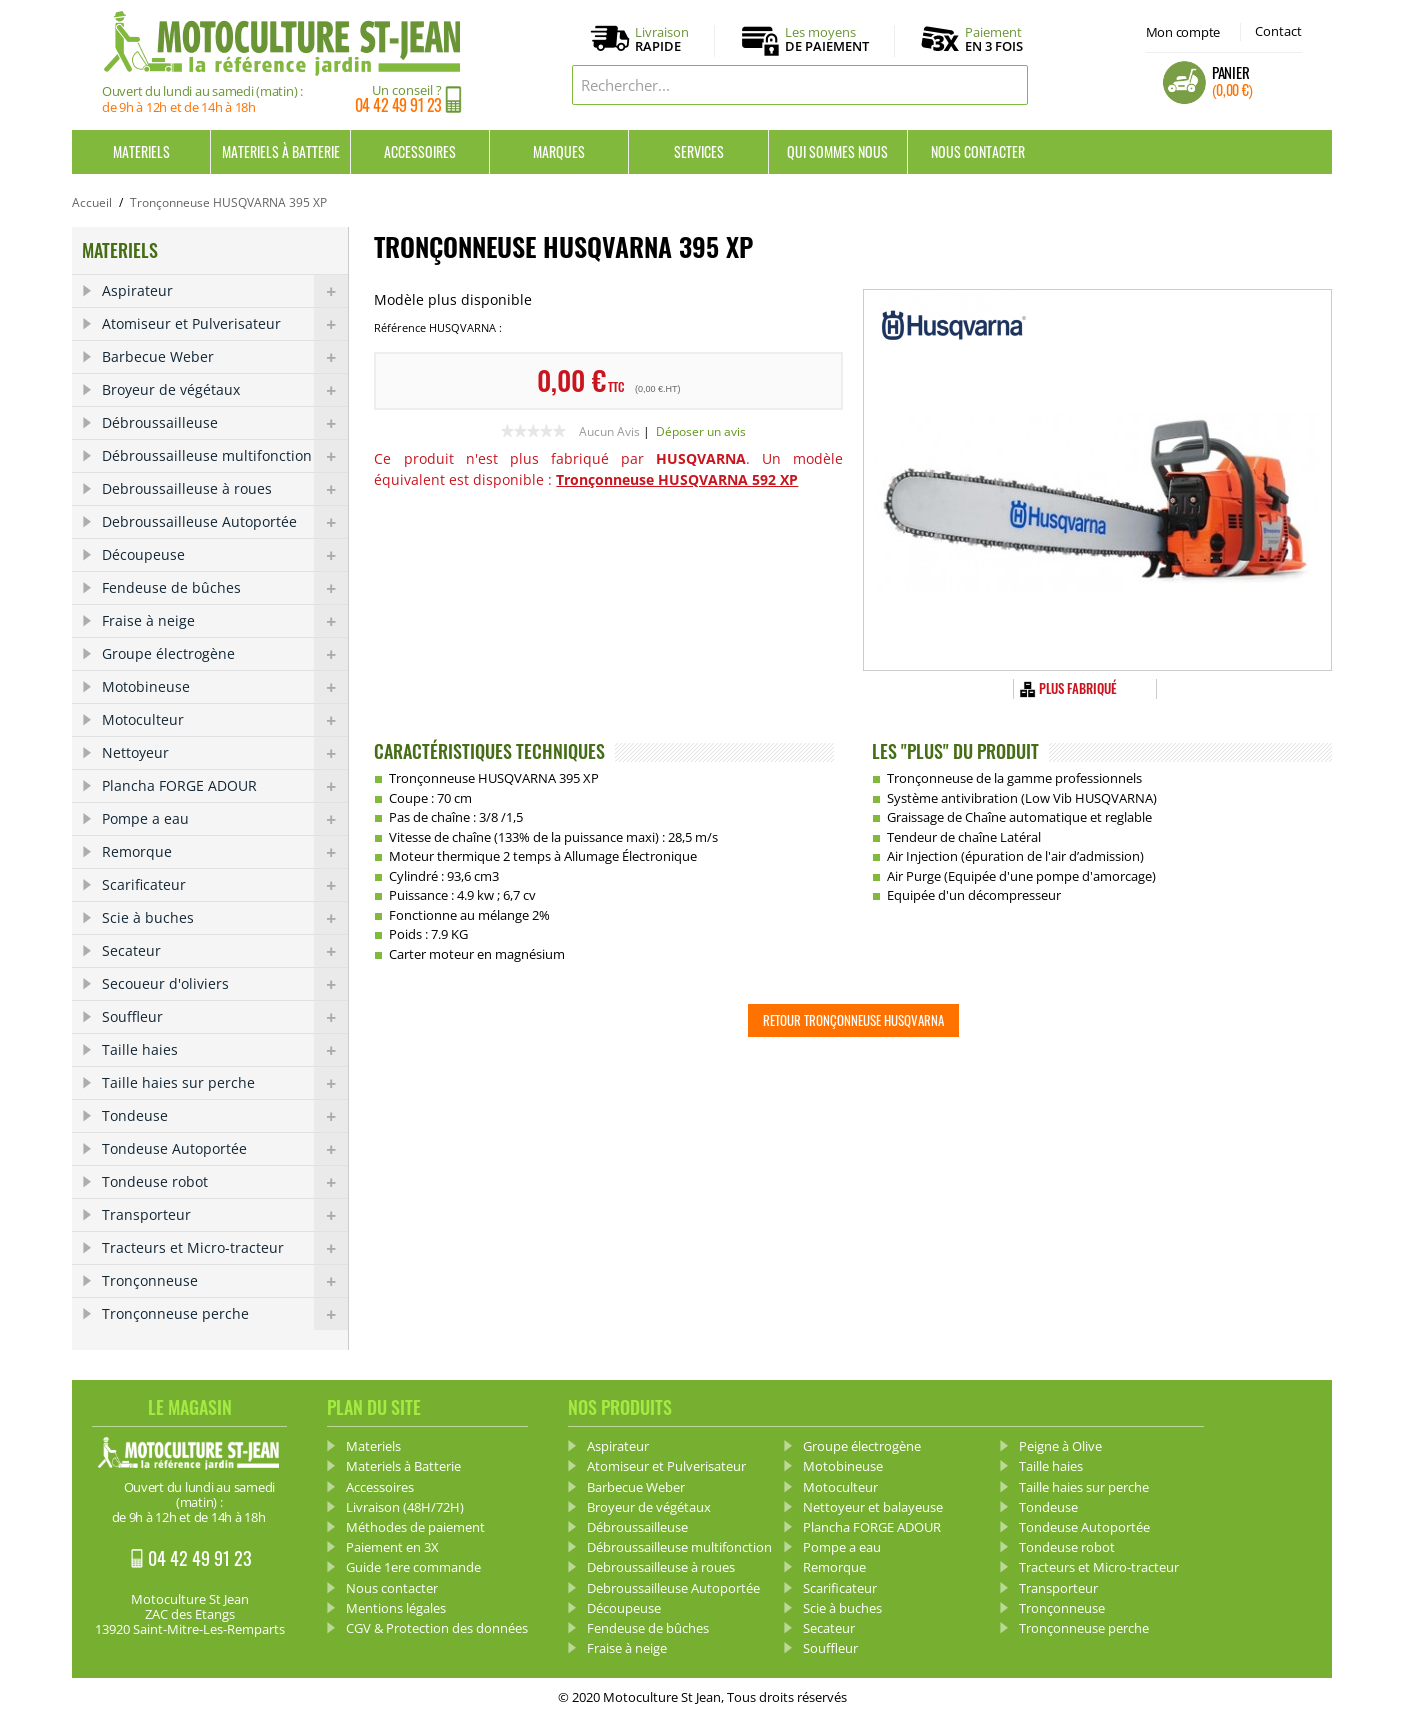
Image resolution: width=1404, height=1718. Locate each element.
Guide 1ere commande (413, 1567)
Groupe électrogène (225, 654)
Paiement (994, 39)
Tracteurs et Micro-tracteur (225, 1248)
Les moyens (827, 40)
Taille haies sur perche (225, 1083)
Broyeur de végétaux (225, 390)
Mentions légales (396, 1608)
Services (699, 151)
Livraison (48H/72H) (405, 1507)
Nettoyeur (225, 753)
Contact (1278, 31)
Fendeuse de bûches (225, 588)
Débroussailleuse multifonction (225, 456)
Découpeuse (225, 555)
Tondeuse (225, 1116)
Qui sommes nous (837, 151)
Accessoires (420, 151)
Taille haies (225, 1050)
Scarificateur (225, 885)
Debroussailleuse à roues (225, 489)
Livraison (662, 40)
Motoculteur (225, 720)
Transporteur (225, 1215)
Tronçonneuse (225, 1281)
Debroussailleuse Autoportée (225, 522)
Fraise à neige (225, 621)
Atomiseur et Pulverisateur (225, 324)
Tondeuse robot (225, 1182)
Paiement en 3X (392, 1547)
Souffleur (225, 1017)
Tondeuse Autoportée (225, 1149)
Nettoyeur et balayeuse (873, 1507)
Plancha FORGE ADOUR (225, 786)
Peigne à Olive (1060, 1446)
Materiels (141, 151)
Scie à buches (225, 918)
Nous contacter (978, 151)
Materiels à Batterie (281, 151)
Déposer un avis (701, 431)
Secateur (225, 951)
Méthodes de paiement (415, 1527)
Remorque (225, 852)
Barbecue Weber (225, 357)
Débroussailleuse (225, 423)
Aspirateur (225, 291)
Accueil (92, 202)
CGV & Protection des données (437, 1628)
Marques (559, 151)
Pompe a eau (225, 819)
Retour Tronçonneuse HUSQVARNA (853, 1020)
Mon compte (1183, 32)
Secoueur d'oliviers (225, 984)
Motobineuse (225, 687)
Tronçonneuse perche (225, 1314)
